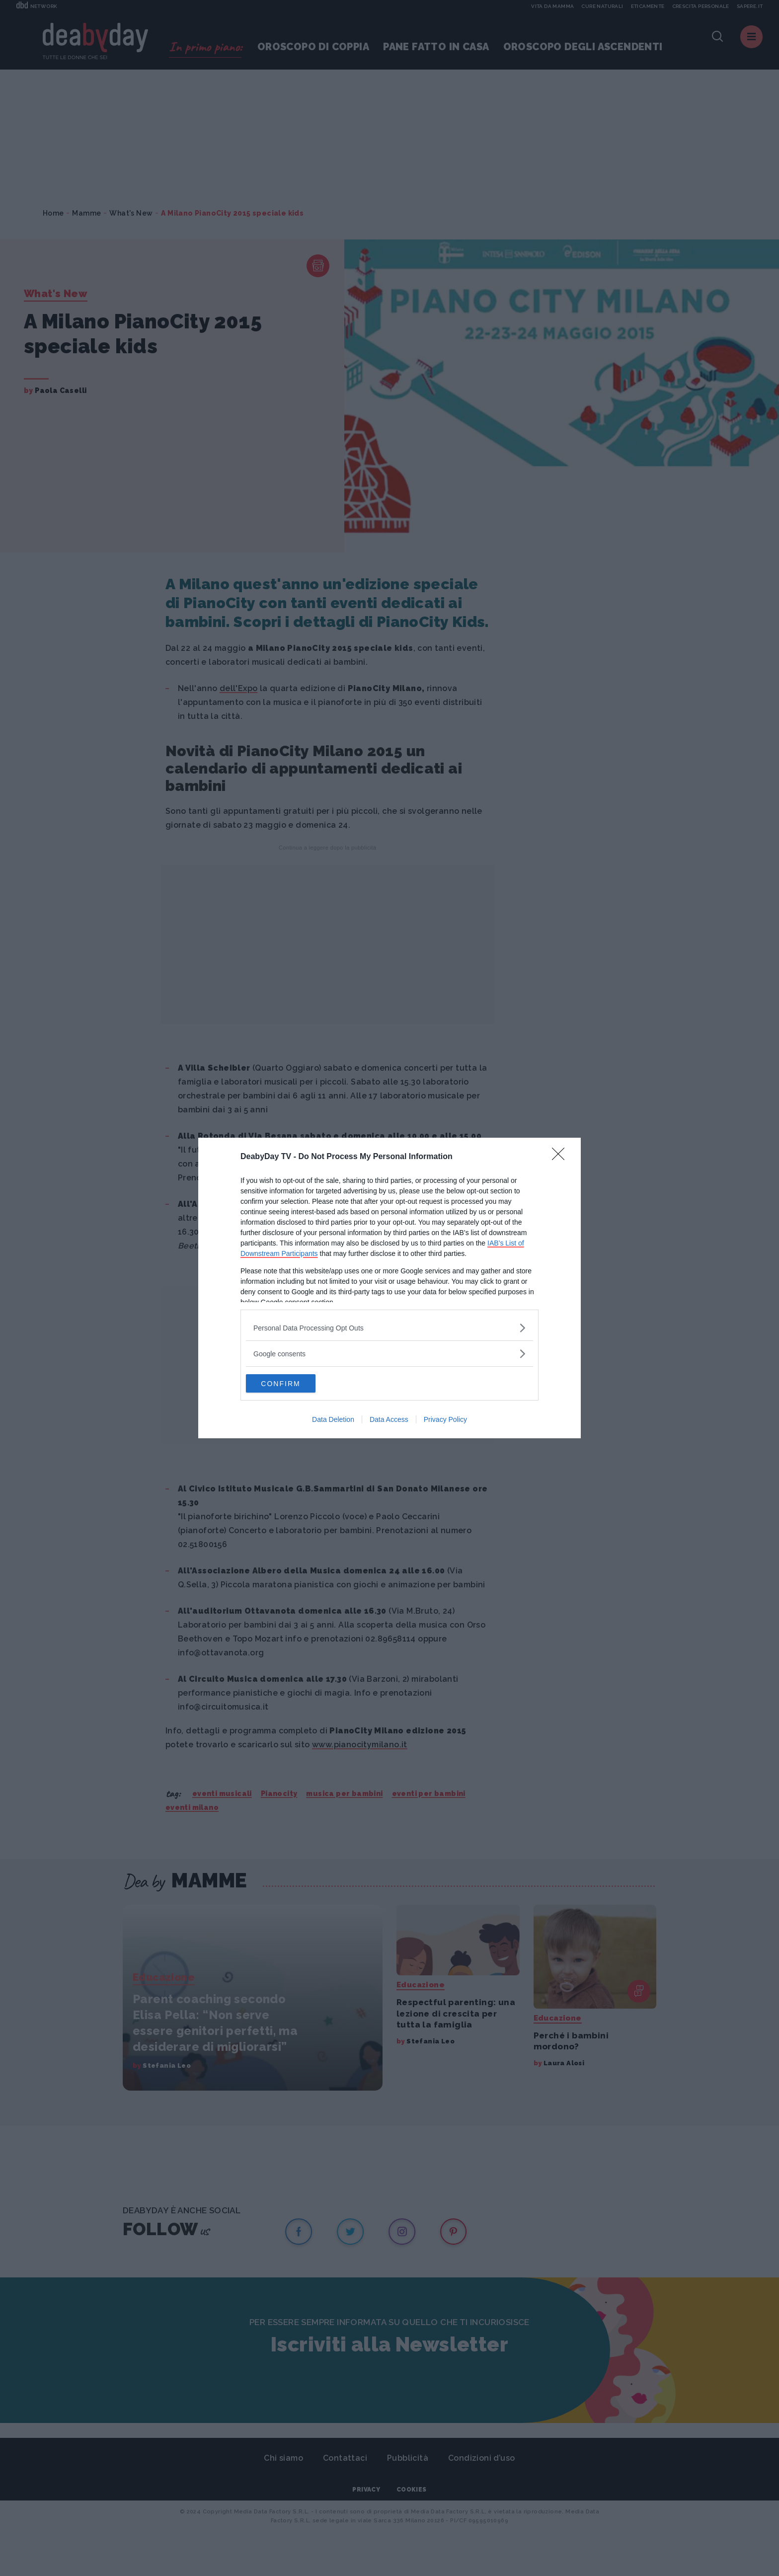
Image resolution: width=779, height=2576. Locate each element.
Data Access (389, 1420)
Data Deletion (333, 1420)
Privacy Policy (445, 1420)
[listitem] (389, 1327)
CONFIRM (292, 1384)
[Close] (561, 1156)
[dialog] (389, 1288)
